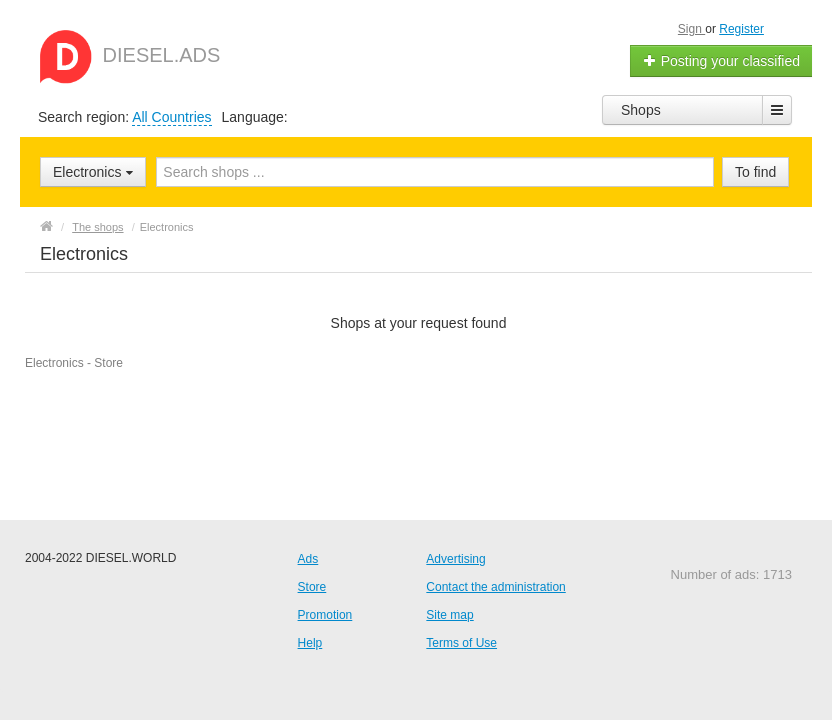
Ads (308, 559)
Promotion (325, 615)
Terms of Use (461, 643)
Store (312, 587)
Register (741, 29)
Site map (449, 615)
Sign (691, 29)
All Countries (171, 117)
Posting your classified (721, 61)
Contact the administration (495, 587)
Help (310, 643)
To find (755, 172)
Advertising (455, 559)
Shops (641, 110)
